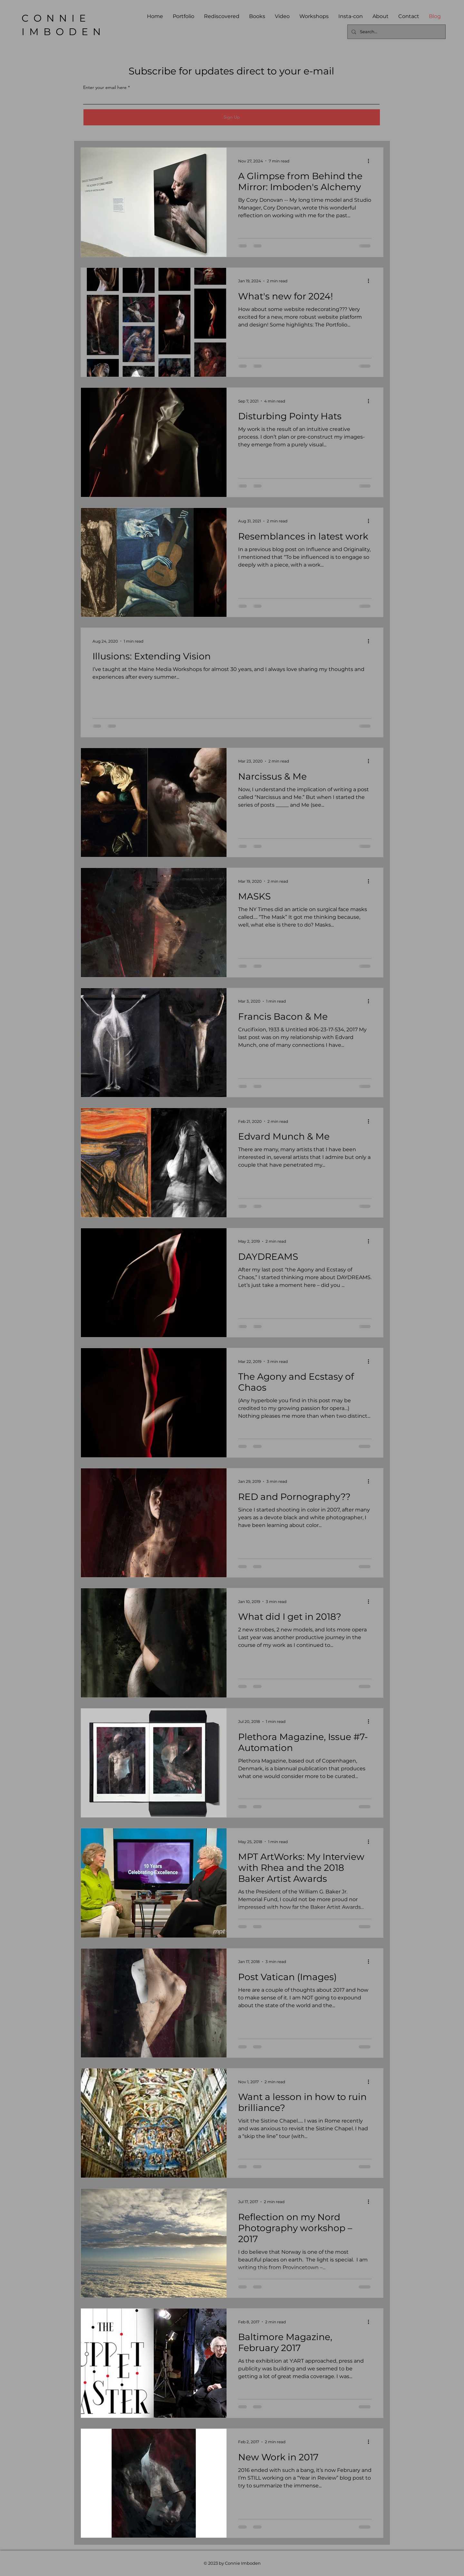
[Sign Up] (231, 117)
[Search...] (396, 32)
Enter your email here (105, 87)
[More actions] (370, 161)
